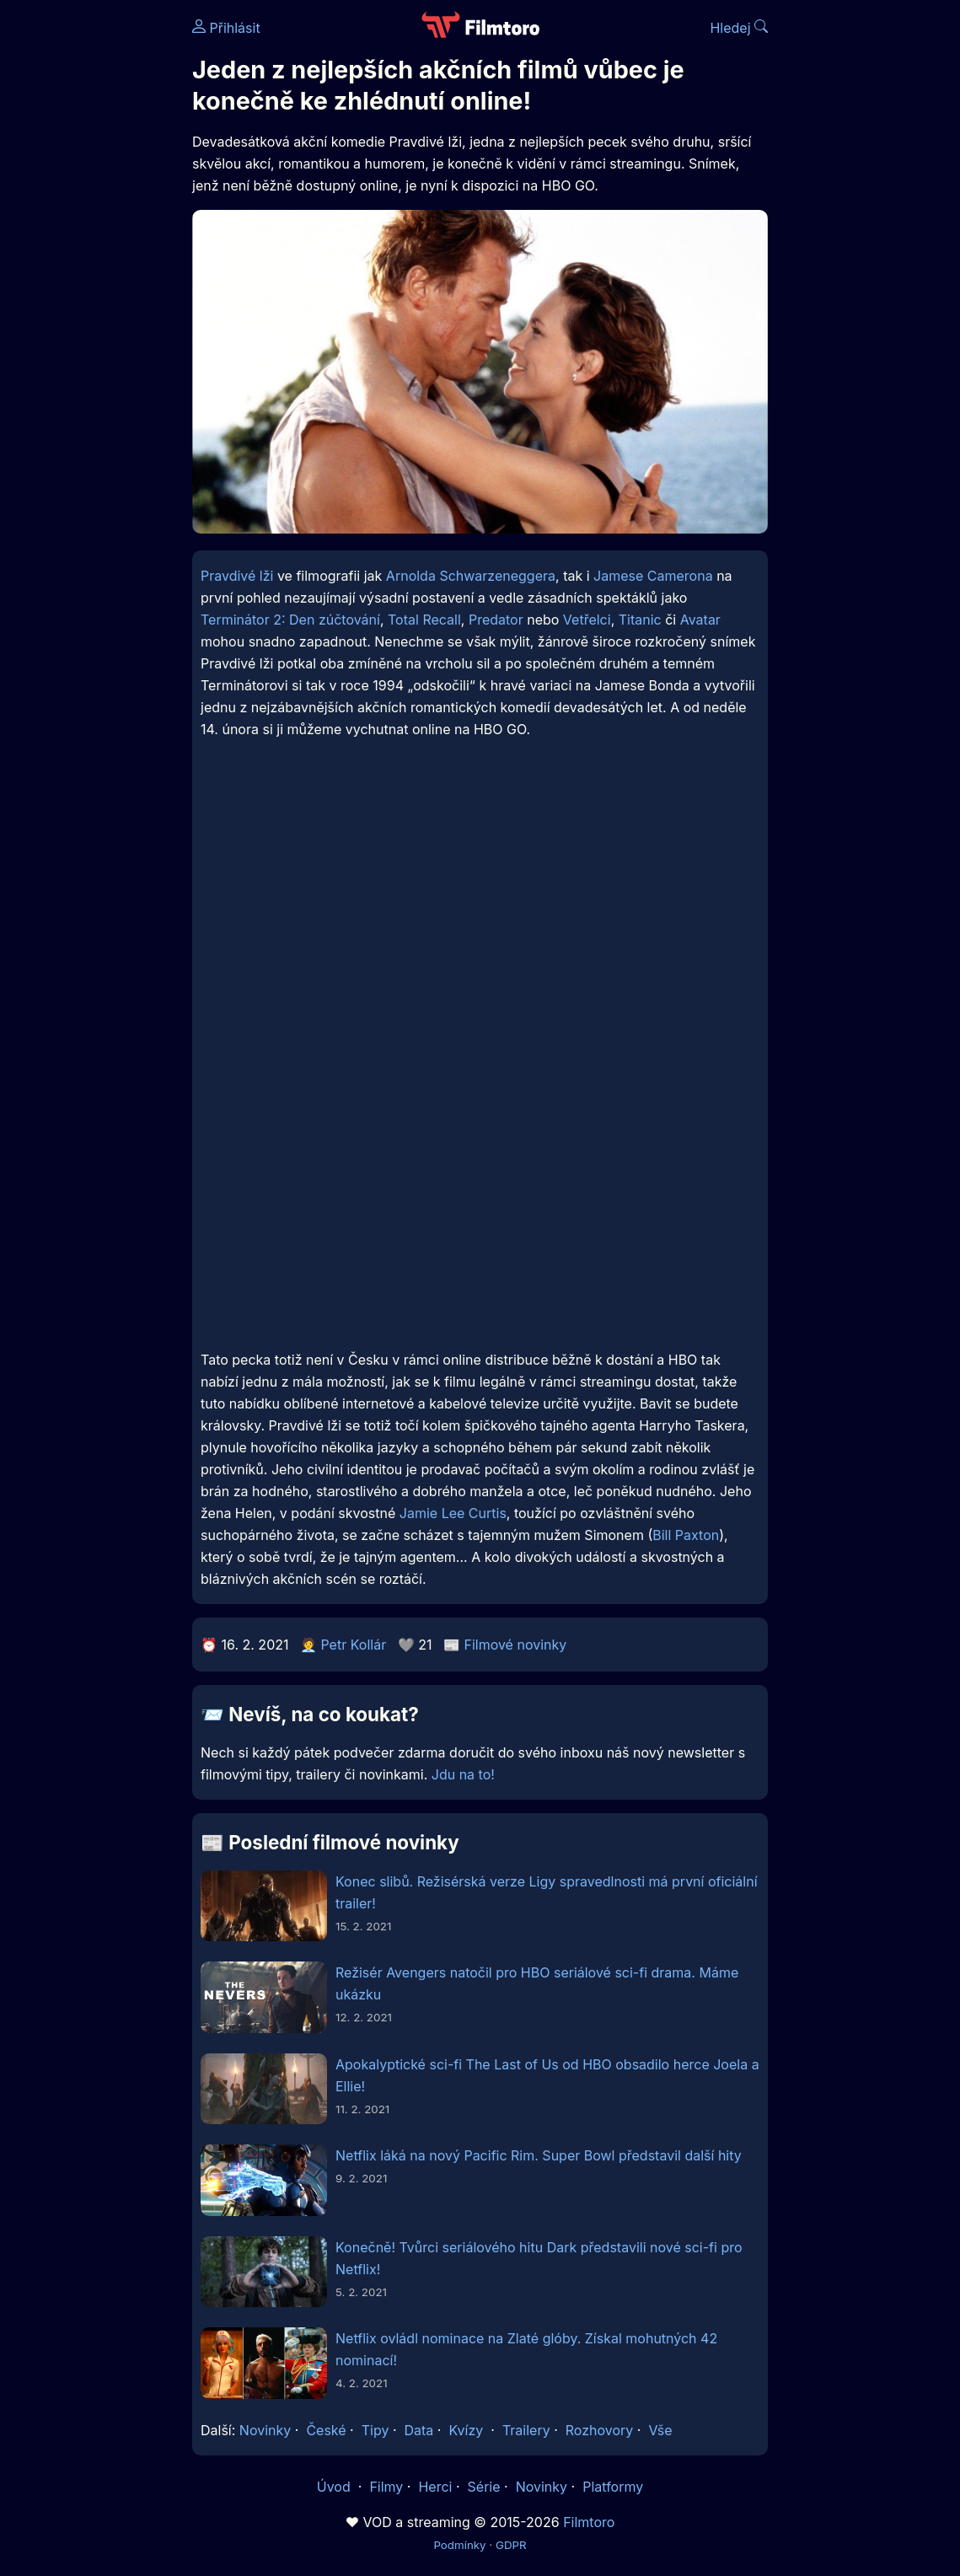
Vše (660, 2430)
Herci (435, 2486)
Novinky (265, 2430)
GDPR (511, 2545)
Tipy (375, 2430)
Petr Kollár (353, 1644)
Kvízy (465, 2430)
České (326, 2430)
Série (484, 2486)
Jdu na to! (463, 1774)
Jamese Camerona (653, 575)
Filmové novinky (515, 1644)
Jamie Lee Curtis (453, 1513)
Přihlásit (226, 27)
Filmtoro (588, 2522)
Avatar (700, 619)
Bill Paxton (685, 1535)
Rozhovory (600, 2430)
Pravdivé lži (237, 575)
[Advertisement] (91, 260)
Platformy (612, 2486)
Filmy (386, 2486)
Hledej (739, 27)
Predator (496, 619)
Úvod (335, 2486)
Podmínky (459, 2545)
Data (419, 2430)
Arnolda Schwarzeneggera (470, 575)
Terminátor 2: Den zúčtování (290, 619)
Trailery (526, 2430)
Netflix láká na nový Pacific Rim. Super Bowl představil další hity (538, 2155)
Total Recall (424, 619)
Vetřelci (587, 619)
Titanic (640, 619)
